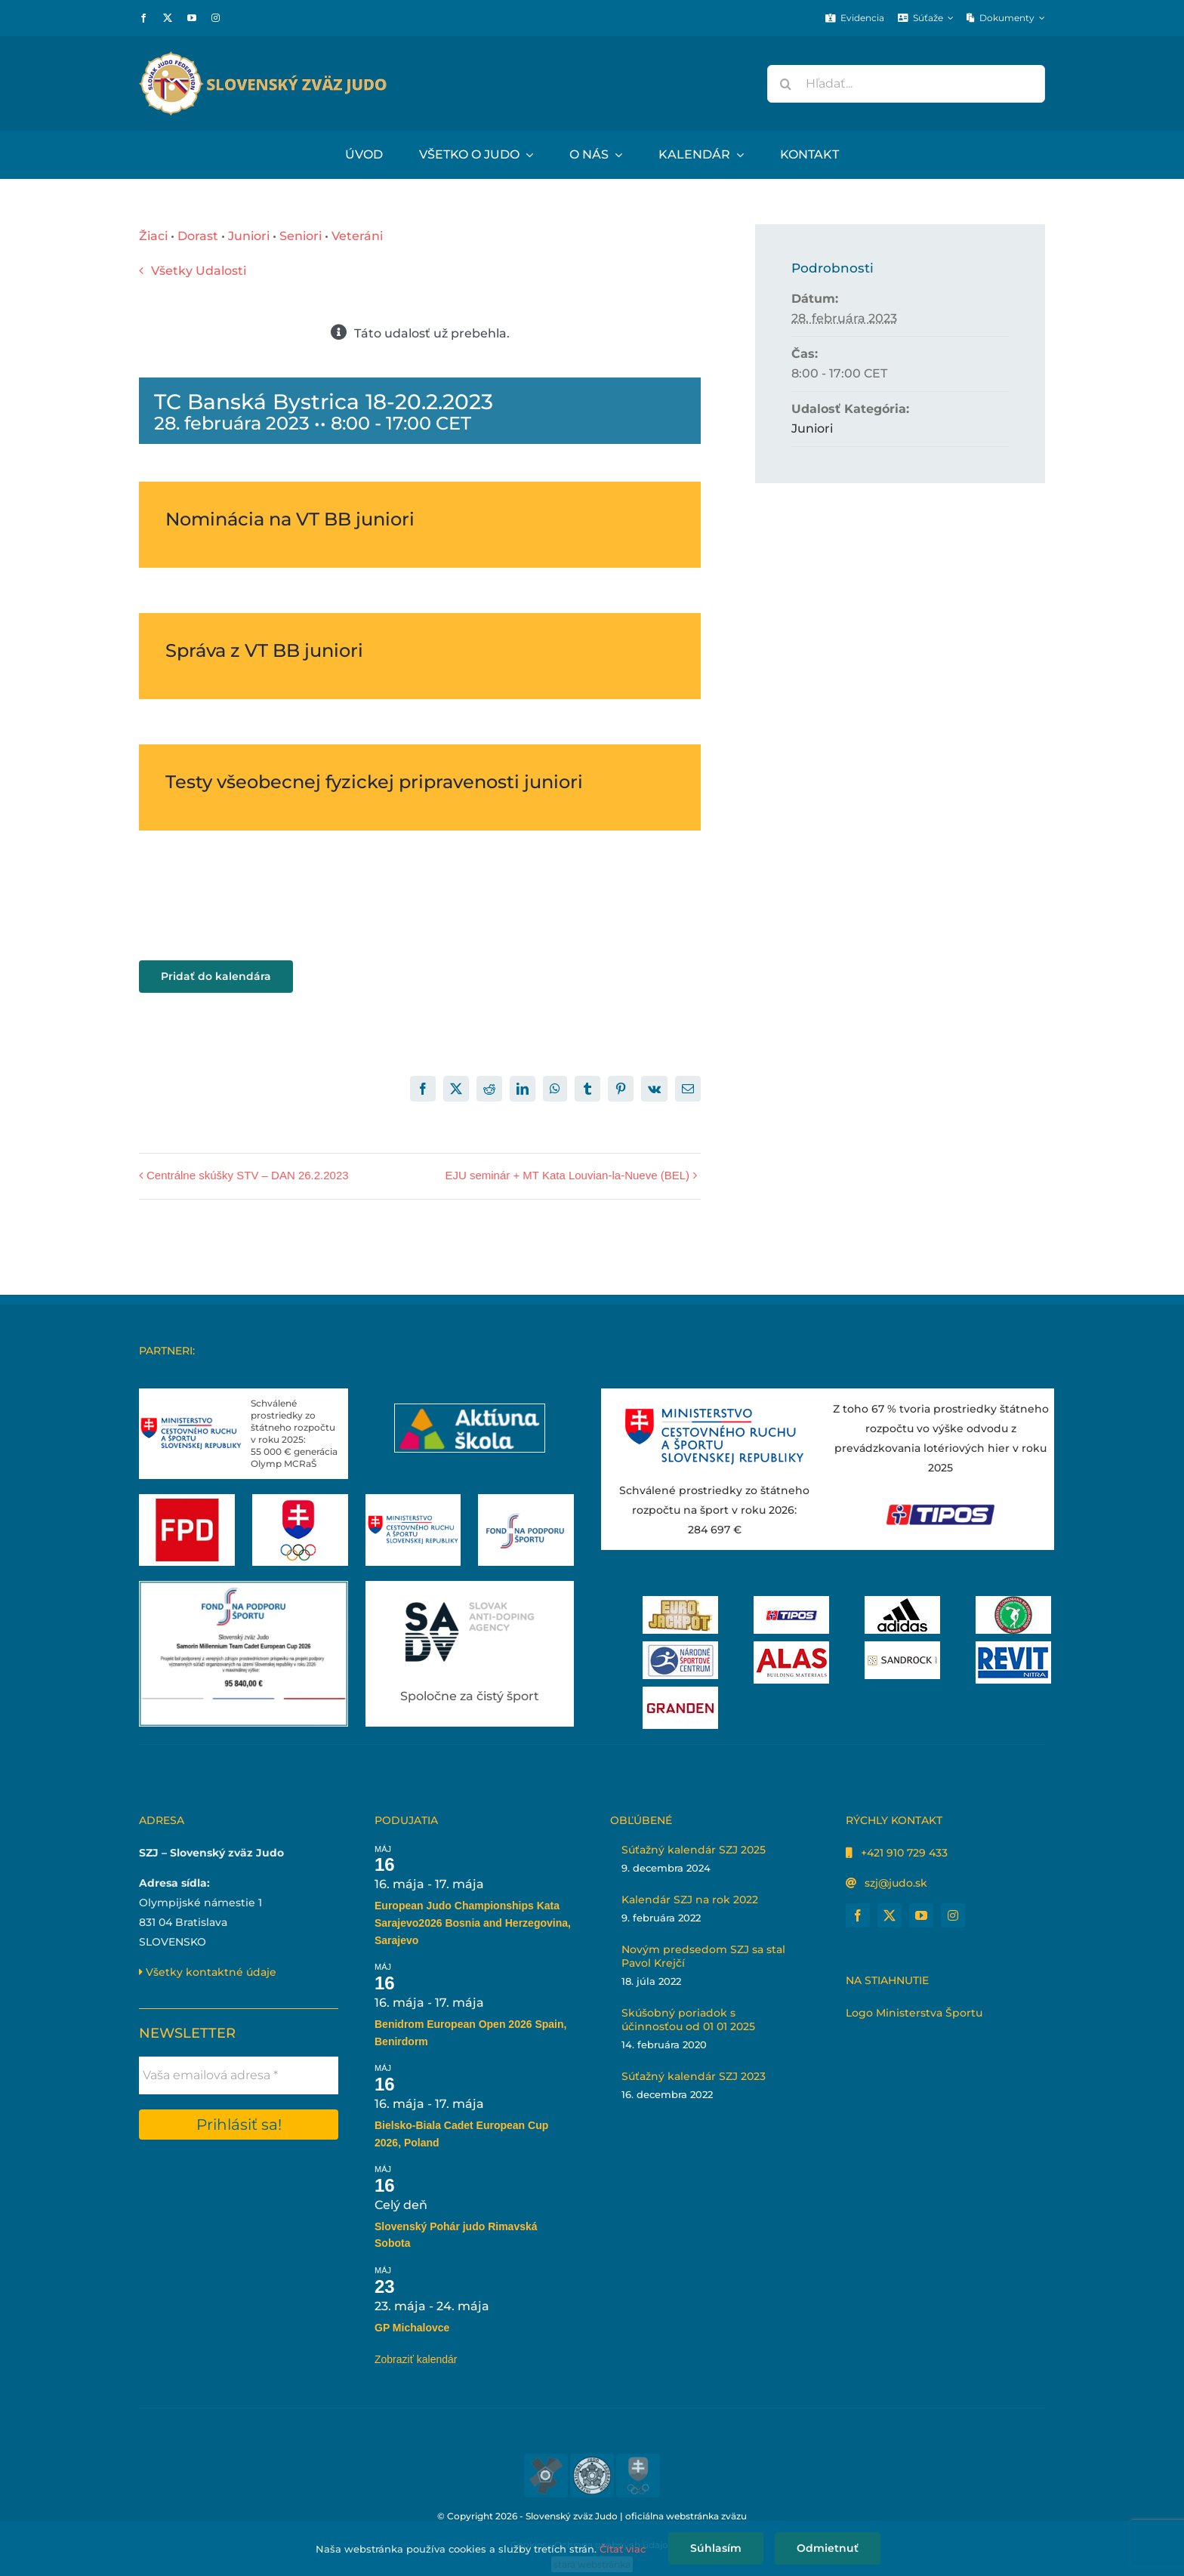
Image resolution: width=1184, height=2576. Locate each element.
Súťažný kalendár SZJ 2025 (693, 1850)
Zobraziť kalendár (416, 2359)
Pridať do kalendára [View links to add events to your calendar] (216, 976)
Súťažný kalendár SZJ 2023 (693, 2076)
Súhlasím (716, 2548)
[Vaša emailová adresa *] (238, 2075)
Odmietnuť (828, 2548)
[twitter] (167, 18)
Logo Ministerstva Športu (914, 2013)
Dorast (197, 236)
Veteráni (357, 236)
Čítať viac (623, 2549)
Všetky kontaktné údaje (207, 1972)
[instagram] (215, 18)
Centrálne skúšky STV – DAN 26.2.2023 (247, 1175)
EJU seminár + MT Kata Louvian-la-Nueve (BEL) (567, 1175)
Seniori (300, 236)
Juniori (249, 236)
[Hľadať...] (906, 84)
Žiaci (153, 236)
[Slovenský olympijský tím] (300, 1500)
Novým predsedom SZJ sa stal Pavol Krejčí (703, 1956)
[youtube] (191, 18)
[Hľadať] (786, 84)
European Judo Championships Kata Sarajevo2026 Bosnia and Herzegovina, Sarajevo (473, 1923)
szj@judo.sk (896, 1883)
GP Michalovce (412, 2328)
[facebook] (143, 18)
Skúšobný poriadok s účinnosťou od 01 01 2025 (688, 2019)
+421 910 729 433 (904, 1853)
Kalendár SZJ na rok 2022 (689, 1899)
